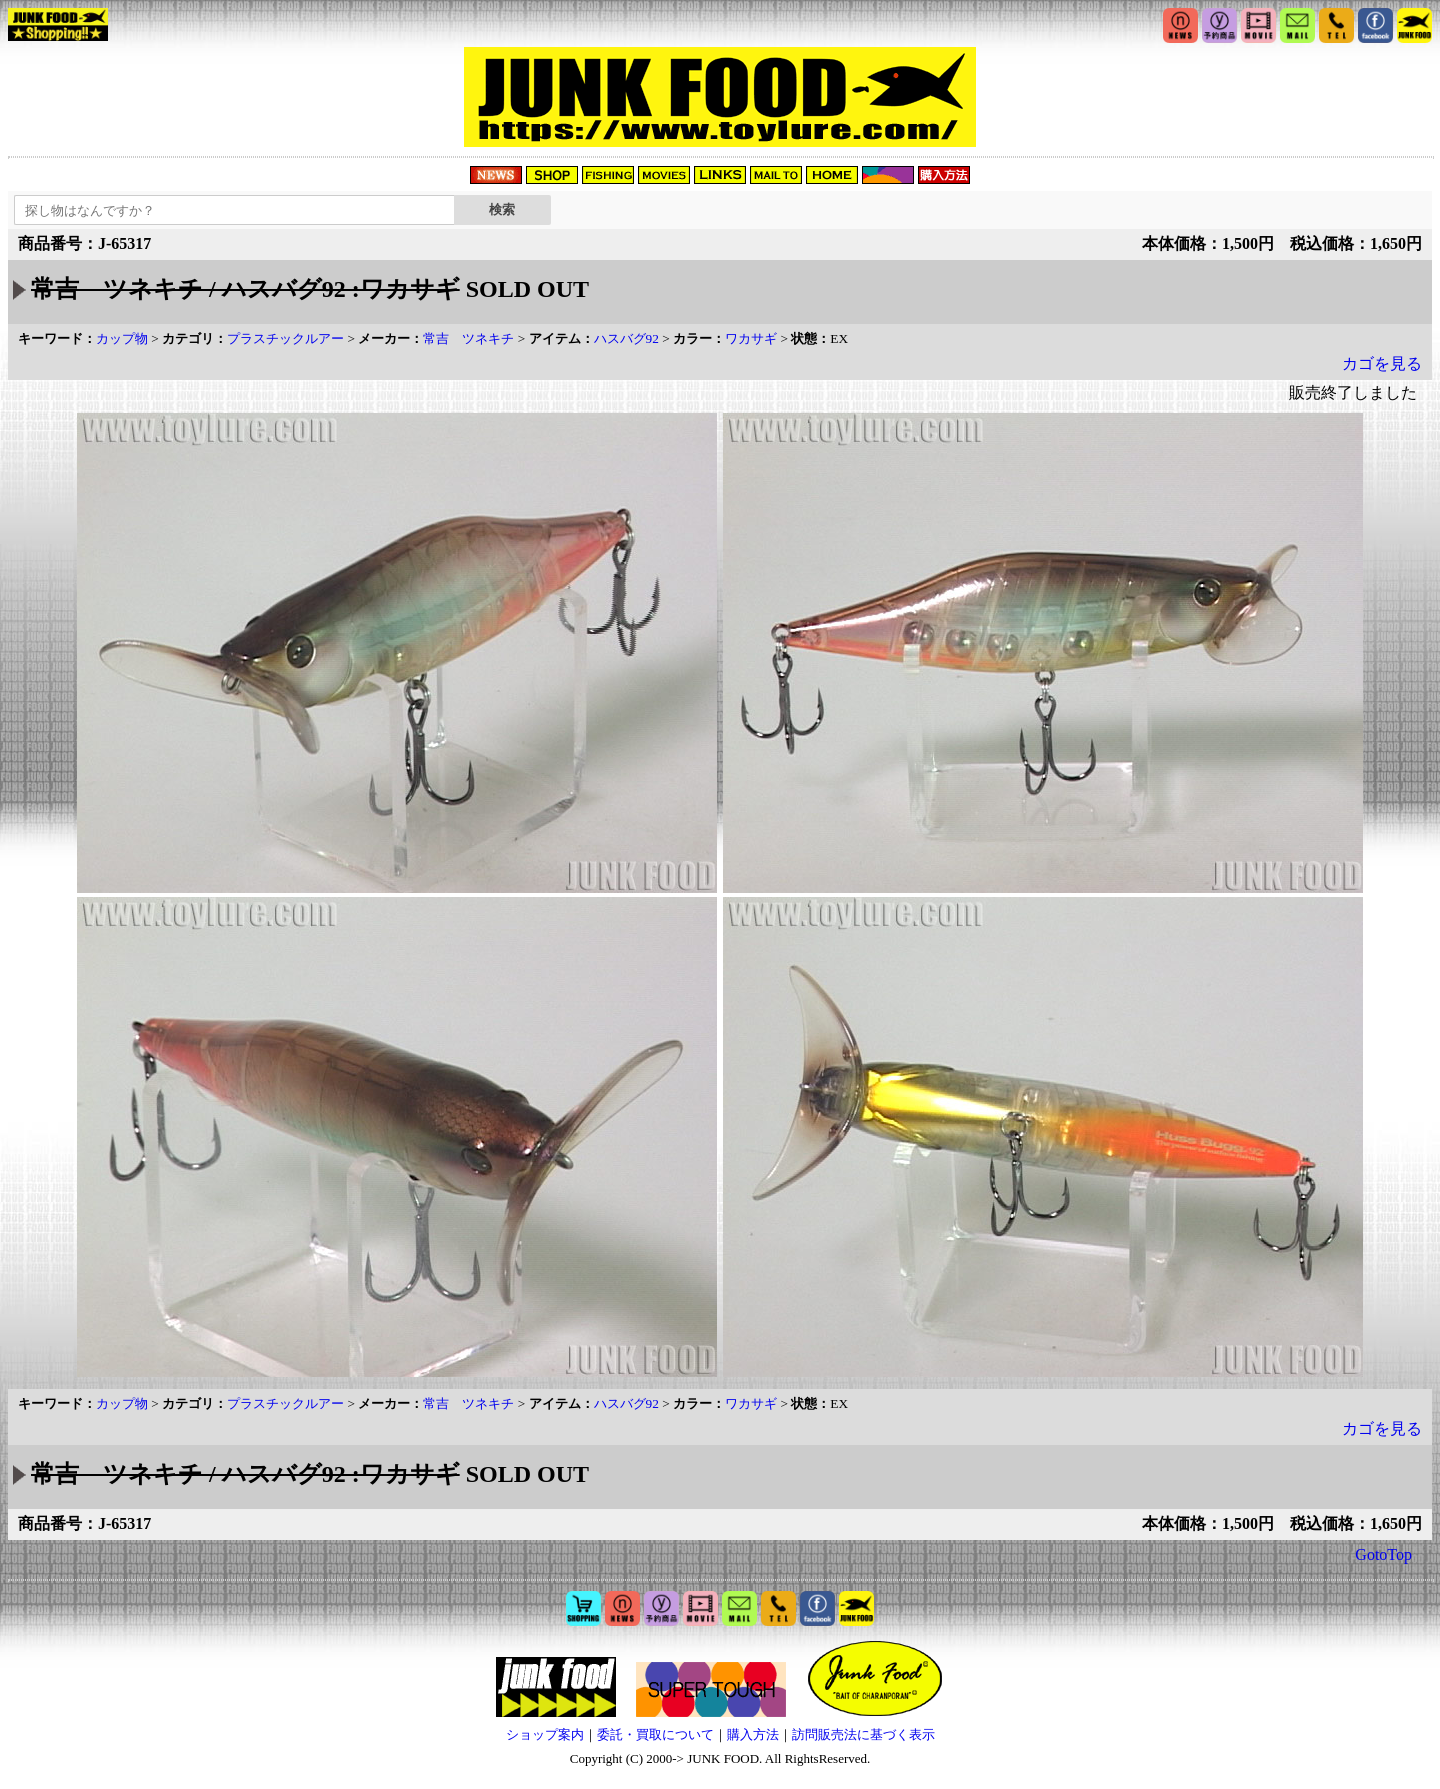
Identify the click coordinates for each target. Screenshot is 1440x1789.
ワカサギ (751, 338)
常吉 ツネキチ (468, 338)
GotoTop (1383, 1554)
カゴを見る (1382, 363)
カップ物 (122, 338)
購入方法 (753, 1734)
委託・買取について (655, 1734)
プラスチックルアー (285, 338)
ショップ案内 (545, 1734)
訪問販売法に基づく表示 (863, 1734)
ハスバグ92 (626, 338)
